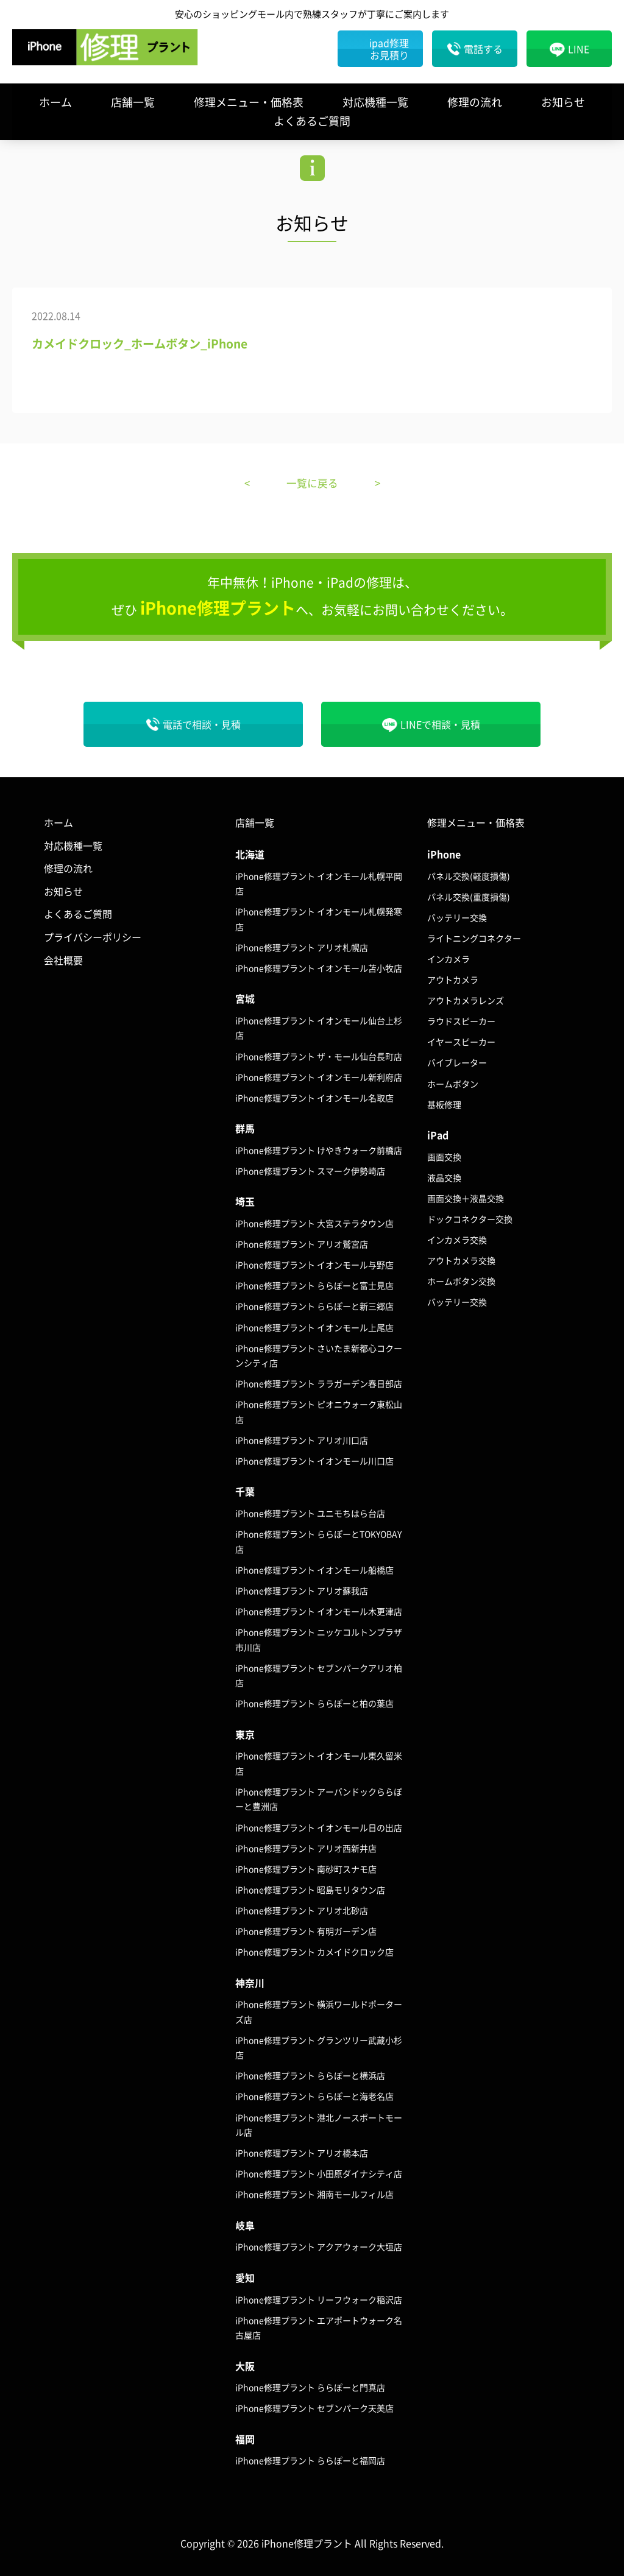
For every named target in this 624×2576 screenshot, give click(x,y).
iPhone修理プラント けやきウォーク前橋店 (318, 1149)
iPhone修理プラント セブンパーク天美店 (314, 2408)
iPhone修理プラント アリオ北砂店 (301, 1910)
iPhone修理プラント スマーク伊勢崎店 (310, 1171)
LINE (578, 48)
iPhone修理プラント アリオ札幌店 (301, 946)
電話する (483, 48)
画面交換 (444, 1156)
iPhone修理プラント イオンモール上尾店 (314, 1327)
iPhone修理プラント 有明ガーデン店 (306, 1931)
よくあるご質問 (312, 121)
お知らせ (563, 102)
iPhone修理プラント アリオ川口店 (301, 1440)
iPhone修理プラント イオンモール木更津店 (318, 1611)
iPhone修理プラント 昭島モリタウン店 (310, 1889)
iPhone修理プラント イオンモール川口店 (314, 1461)
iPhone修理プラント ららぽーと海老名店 (314, 2096)
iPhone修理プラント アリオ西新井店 (306, 1847)
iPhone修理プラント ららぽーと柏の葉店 (314, 1703)
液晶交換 (444, 1177)
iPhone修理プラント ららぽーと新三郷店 (314, 1306)
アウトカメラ (452, 979)
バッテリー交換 (457, 917)
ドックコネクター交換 (469, 1219)
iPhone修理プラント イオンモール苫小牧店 (318, 968)
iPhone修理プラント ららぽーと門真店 (310, 2387)
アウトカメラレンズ (465, 1000)
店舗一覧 (133, 102)
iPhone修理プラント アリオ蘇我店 (301, 1590)
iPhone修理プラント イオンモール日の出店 (318, 1827)
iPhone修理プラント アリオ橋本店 (301, 2153)
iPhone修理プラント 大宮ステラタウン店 (314, 1223)
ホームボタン (452, 1083)
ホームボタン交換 (461, 1281)
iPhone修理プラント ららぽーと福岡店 (310, 2460)
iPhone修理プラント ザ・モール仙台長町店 (318, 1056)
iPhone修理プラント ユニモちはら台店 (310, 1513)
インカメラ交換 (457, 1239)
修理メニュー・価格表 (248, 102)
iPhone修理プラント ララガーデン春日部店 (318, 1383)
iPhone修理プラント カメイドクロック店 (314, 1952)
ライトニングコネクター (474, 938)
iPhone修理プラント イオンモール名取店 (314, 1097)
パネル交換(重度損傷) (468, 896)
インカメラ (448, 959)
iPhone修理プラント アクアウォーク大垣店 (318, 2246)
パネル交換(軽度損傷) (468, 875)
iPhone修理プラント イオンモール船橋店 (314, 1569)
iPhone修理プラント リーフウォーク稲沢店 (318, 2299)
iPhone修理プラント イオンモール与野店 (314, 1264)
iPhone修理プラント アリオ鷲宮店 (301, 1244)
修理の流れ (474, 102)
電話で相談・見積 (202, 724)
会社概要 (63, 959)
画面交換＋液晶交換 (465, 1198)
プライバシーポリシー (92, 937)
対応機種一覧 (375, 102)
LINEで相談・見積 (440, 724)
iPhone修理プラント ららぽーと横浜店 (310, 2075)
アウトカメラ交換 (461, 1260)
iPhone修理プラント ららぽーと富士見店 (314, 1285)
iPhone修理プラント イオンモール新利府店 (318, 1076)
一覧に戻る (312, 482)
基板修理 (444, 1104)
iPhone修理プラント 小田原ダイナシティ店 (318, 2173)
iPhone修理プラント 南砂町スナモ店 (306, 1868)
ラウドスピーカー (461, 1021)
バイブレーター (457, 1062)
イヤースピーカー (461, 1042)
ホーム (55, 102)
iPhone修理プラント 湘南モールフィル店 (314, 2194)
